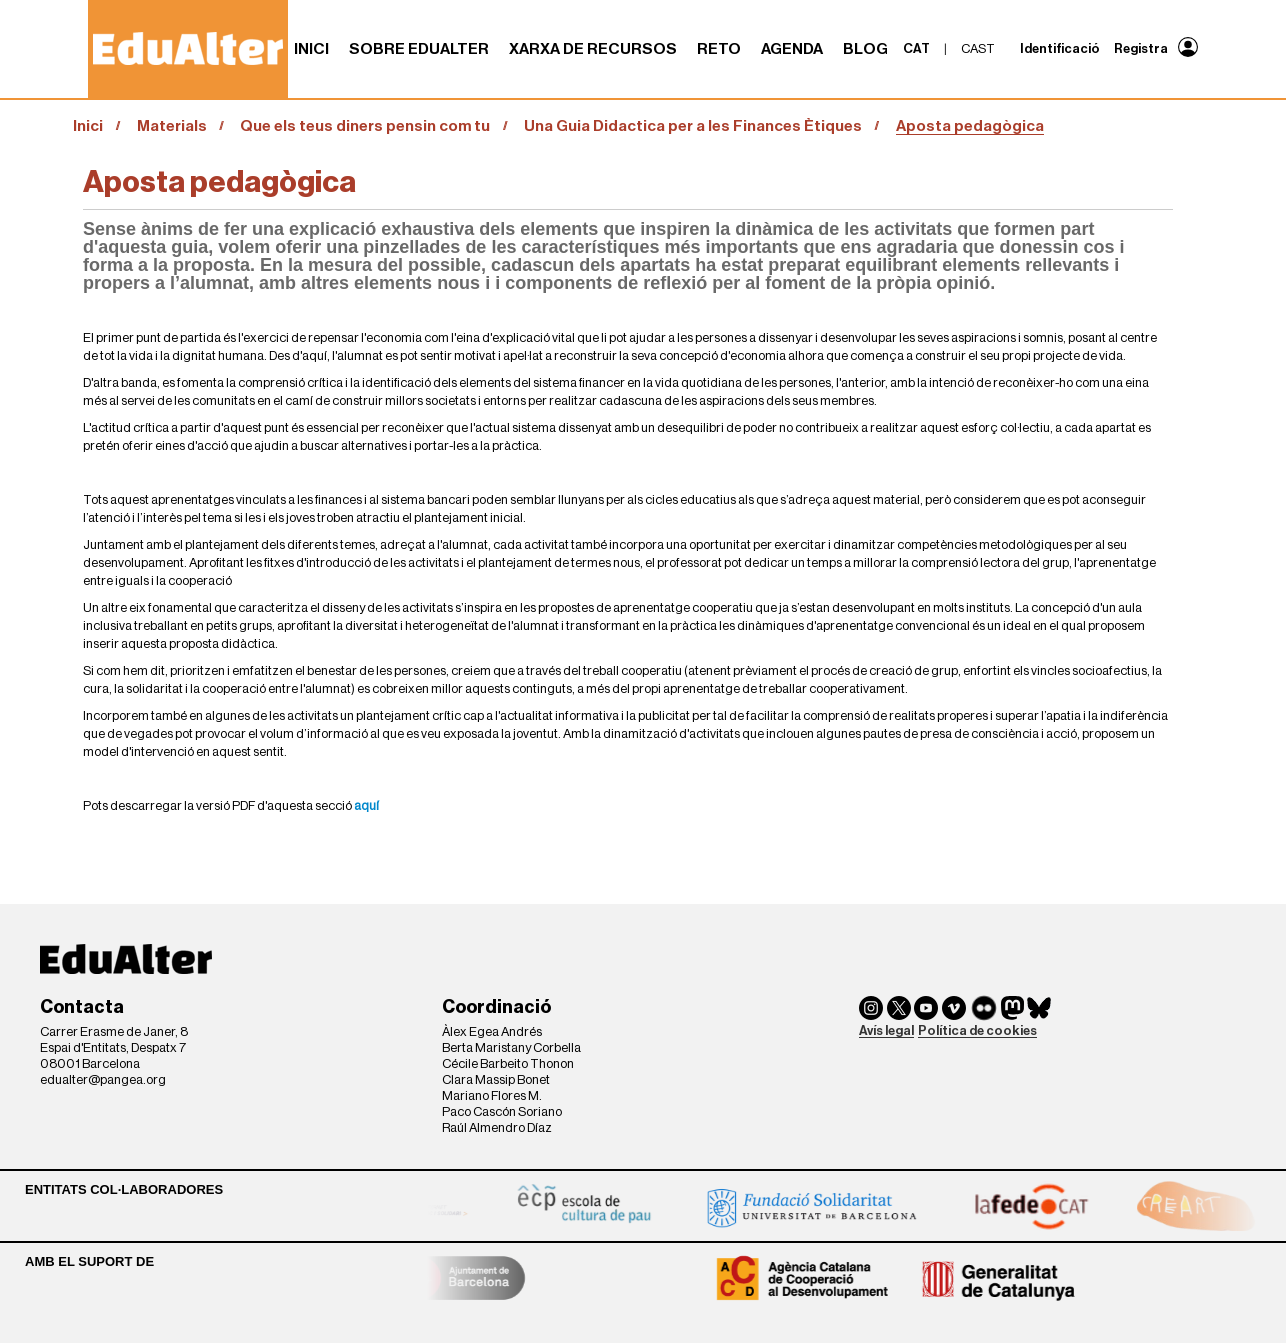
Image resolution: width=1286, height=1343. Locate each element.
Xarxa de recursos (593, 49)
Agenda (792, 49)
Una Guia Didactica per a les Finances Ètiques (693, 126)
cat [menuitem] (916, 48)
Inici (311, 49)
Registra (1141, 48)
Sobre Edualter (419, 49)
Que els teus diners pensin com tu (365, 126)
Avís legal (886, 1030)
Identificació (1060, 48)
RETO (719, 49)
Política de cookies (977, 1030)
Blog (865, 49)
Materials (172, 126)
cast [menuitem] (978, 48)
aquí (366, 805)
